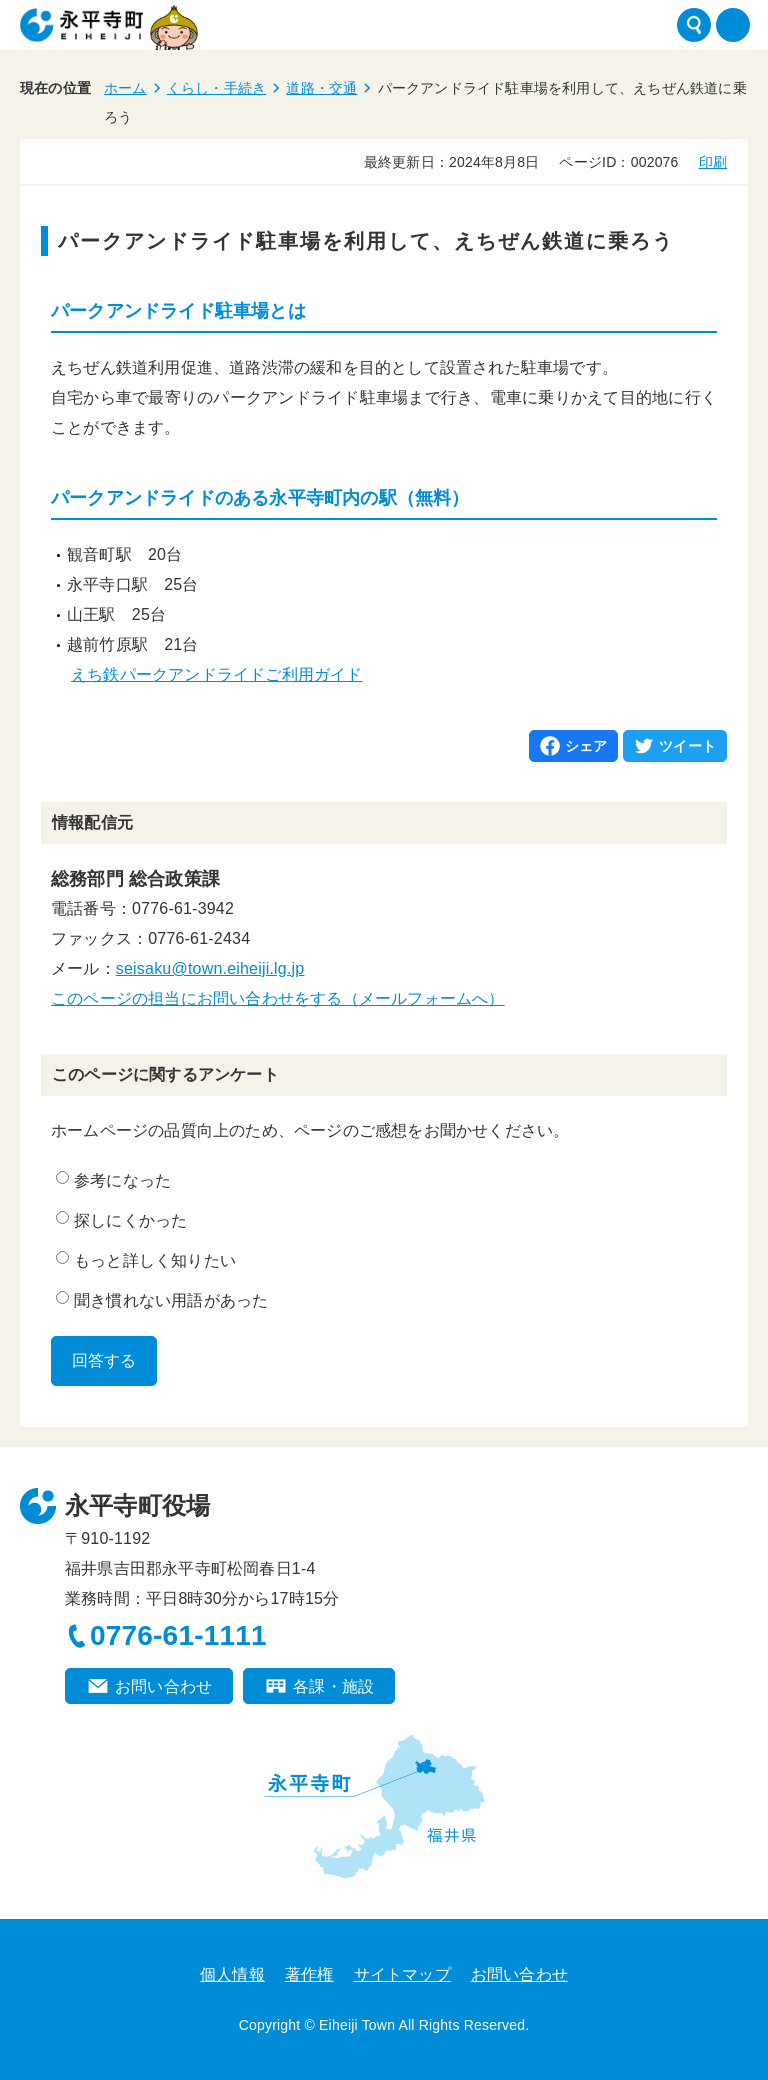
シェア (586, 746)
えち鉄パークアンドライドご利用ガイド (217, 674)
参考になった (113, 1180)
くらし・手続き (216, 88)
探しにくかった (121, 1220)
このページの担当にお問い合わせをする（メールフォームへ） (278, 998)
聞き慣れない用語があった (162, 1300)
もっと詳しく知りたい (146, 1260)
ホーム (125, 88)
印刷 (713, 162)
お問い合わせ (163, 1686)
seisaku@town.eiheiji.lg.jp (210, 968)
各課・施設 (333, 1686)
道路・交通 (321, 88)
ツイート (687, 746)
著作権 (309, 1974)
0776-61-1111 (178, 1635)
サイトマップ (402, 1974)
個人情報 (232, 1974)
